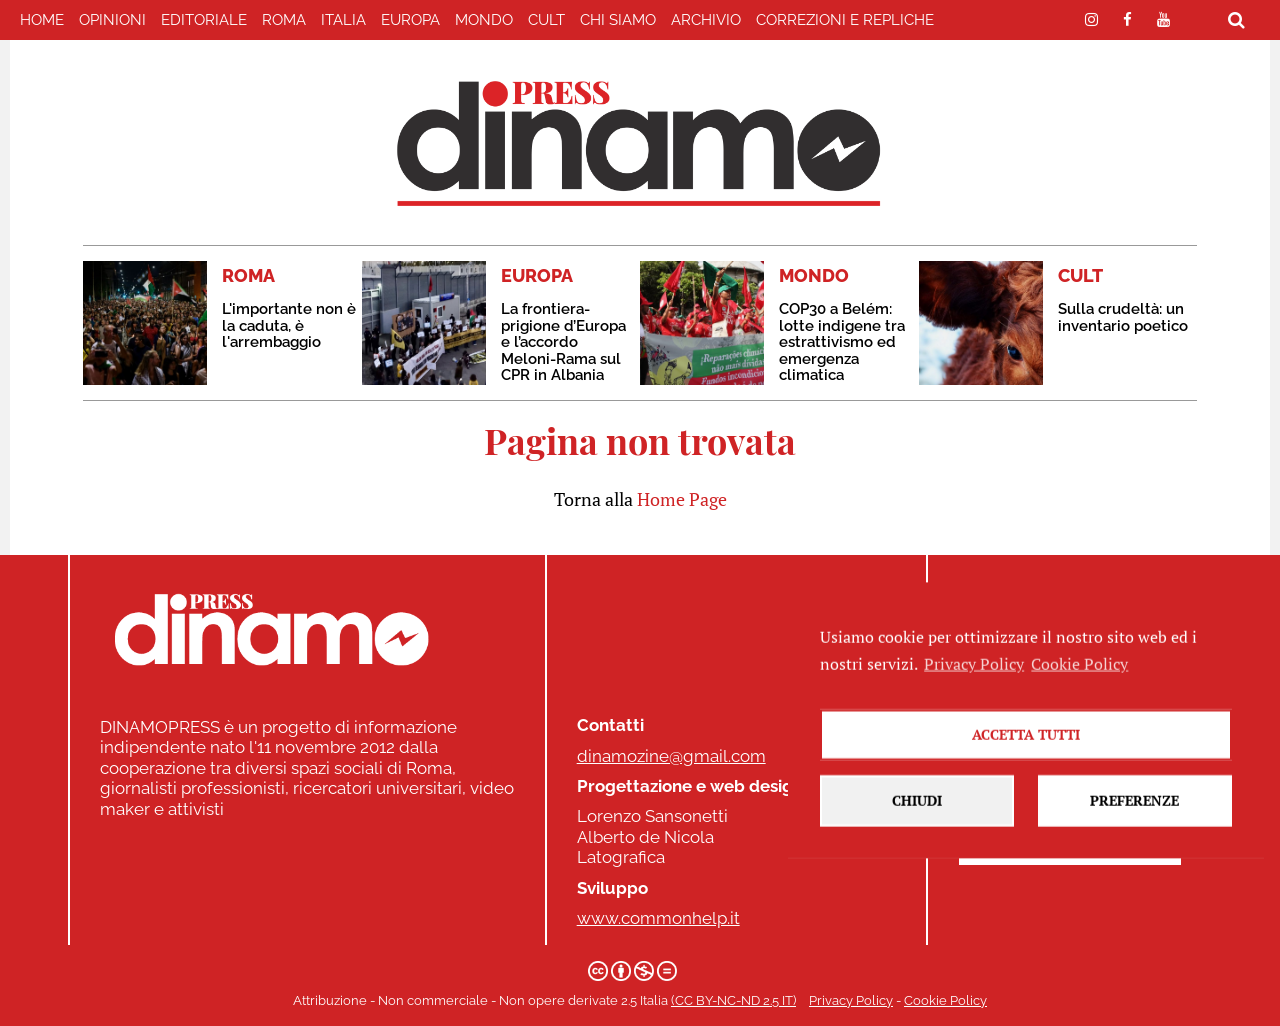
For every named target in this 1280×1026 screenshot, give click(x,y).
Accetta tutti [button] (1026, 760)
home (42, 20)
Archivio (706, 20)
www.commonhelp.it (658, 918)
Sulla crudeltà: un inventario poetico (1123, 317)
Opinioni (112, 20)
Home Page (682, 499)
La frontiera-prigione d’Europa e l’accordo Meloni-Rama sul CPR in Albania (563, 342)
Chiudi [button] (917, 826)
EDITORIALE (204, 20)
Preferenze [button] (1134, 826)
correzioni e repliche (845, 20)
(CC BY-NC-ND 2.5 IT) (733, 1000)
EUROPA (410, 20)
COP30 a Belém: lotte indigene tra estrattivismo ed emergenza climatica (842, 342)
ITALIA (343, 20)
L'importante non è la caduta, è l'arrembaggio (289, 325)
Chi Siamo (618, 20)
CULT (546, 20)
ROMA (284, 20)
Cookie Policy (945, 1000)
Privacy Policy (851, 1000)
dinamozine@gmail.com (671, 756)
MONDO (484, 20)
